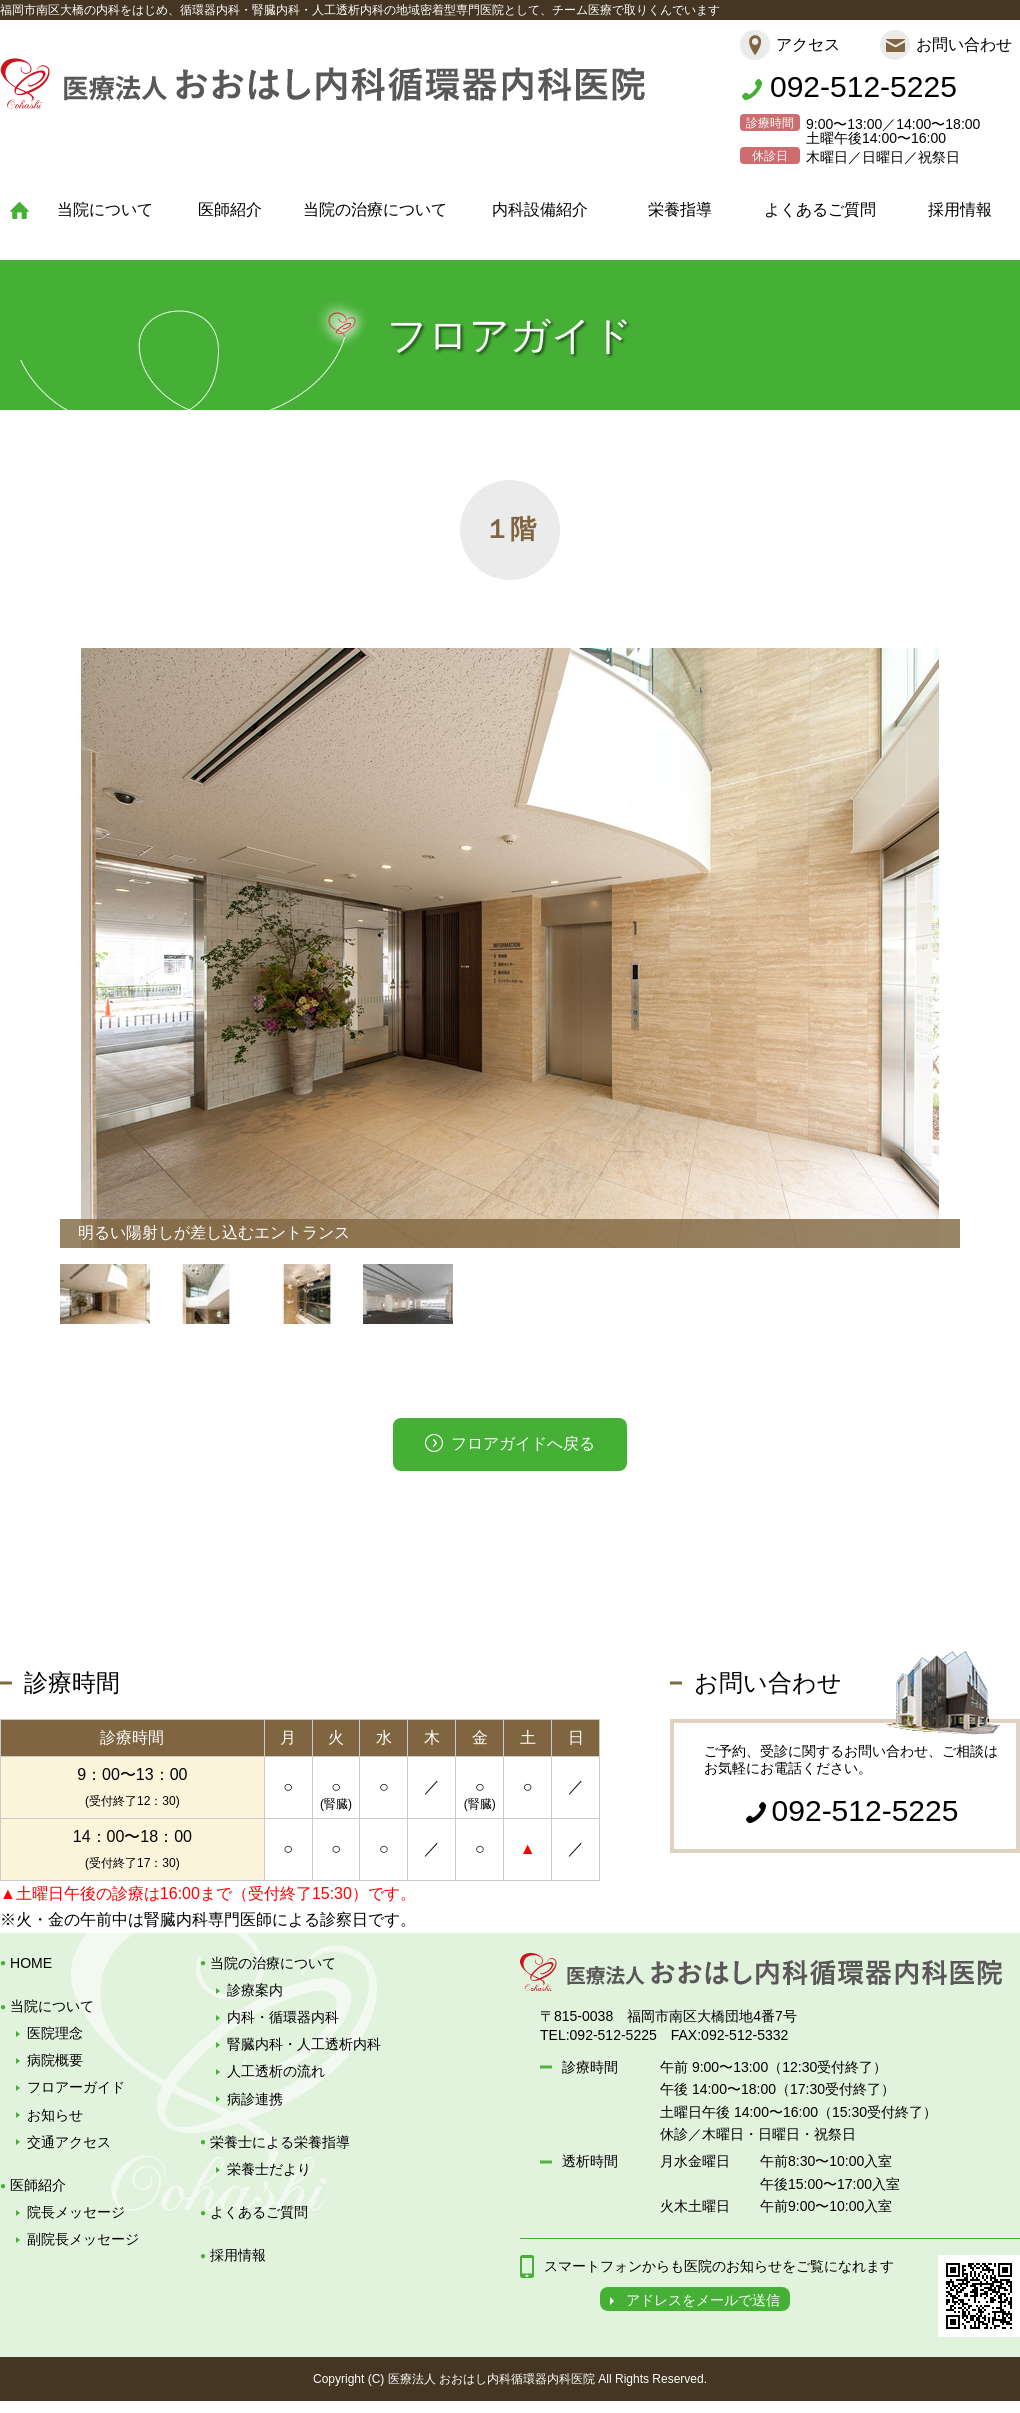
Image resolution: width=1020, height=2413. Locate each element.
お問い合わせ (964, 44)
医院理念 (55, 2033)
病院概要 (55, 2060)
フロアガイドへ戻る (523, 1443)
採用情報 (960, 209)
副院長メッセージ (83, 2239)
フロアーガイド (76, 2087)
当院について (105, 209)
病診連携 (255, 2099)
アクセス (808, 44)
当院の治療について (375, 209)
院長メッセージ (76, 2212)
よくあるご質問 (820, 209)
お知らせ (55, 2115)
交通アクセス (69, 2142)
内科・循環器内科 (283, 2017)
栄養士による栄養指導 (280, 2142)
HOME (31, 1963)
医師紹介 (230, 209)
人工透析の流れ (276, 2071)
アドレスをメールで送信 (703, 2300)
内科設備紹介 (540, 209)
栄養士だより (269, 2169)
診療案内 (255, 1990)
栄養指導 (680, 209)
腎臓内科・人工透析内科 (304, 2044)
